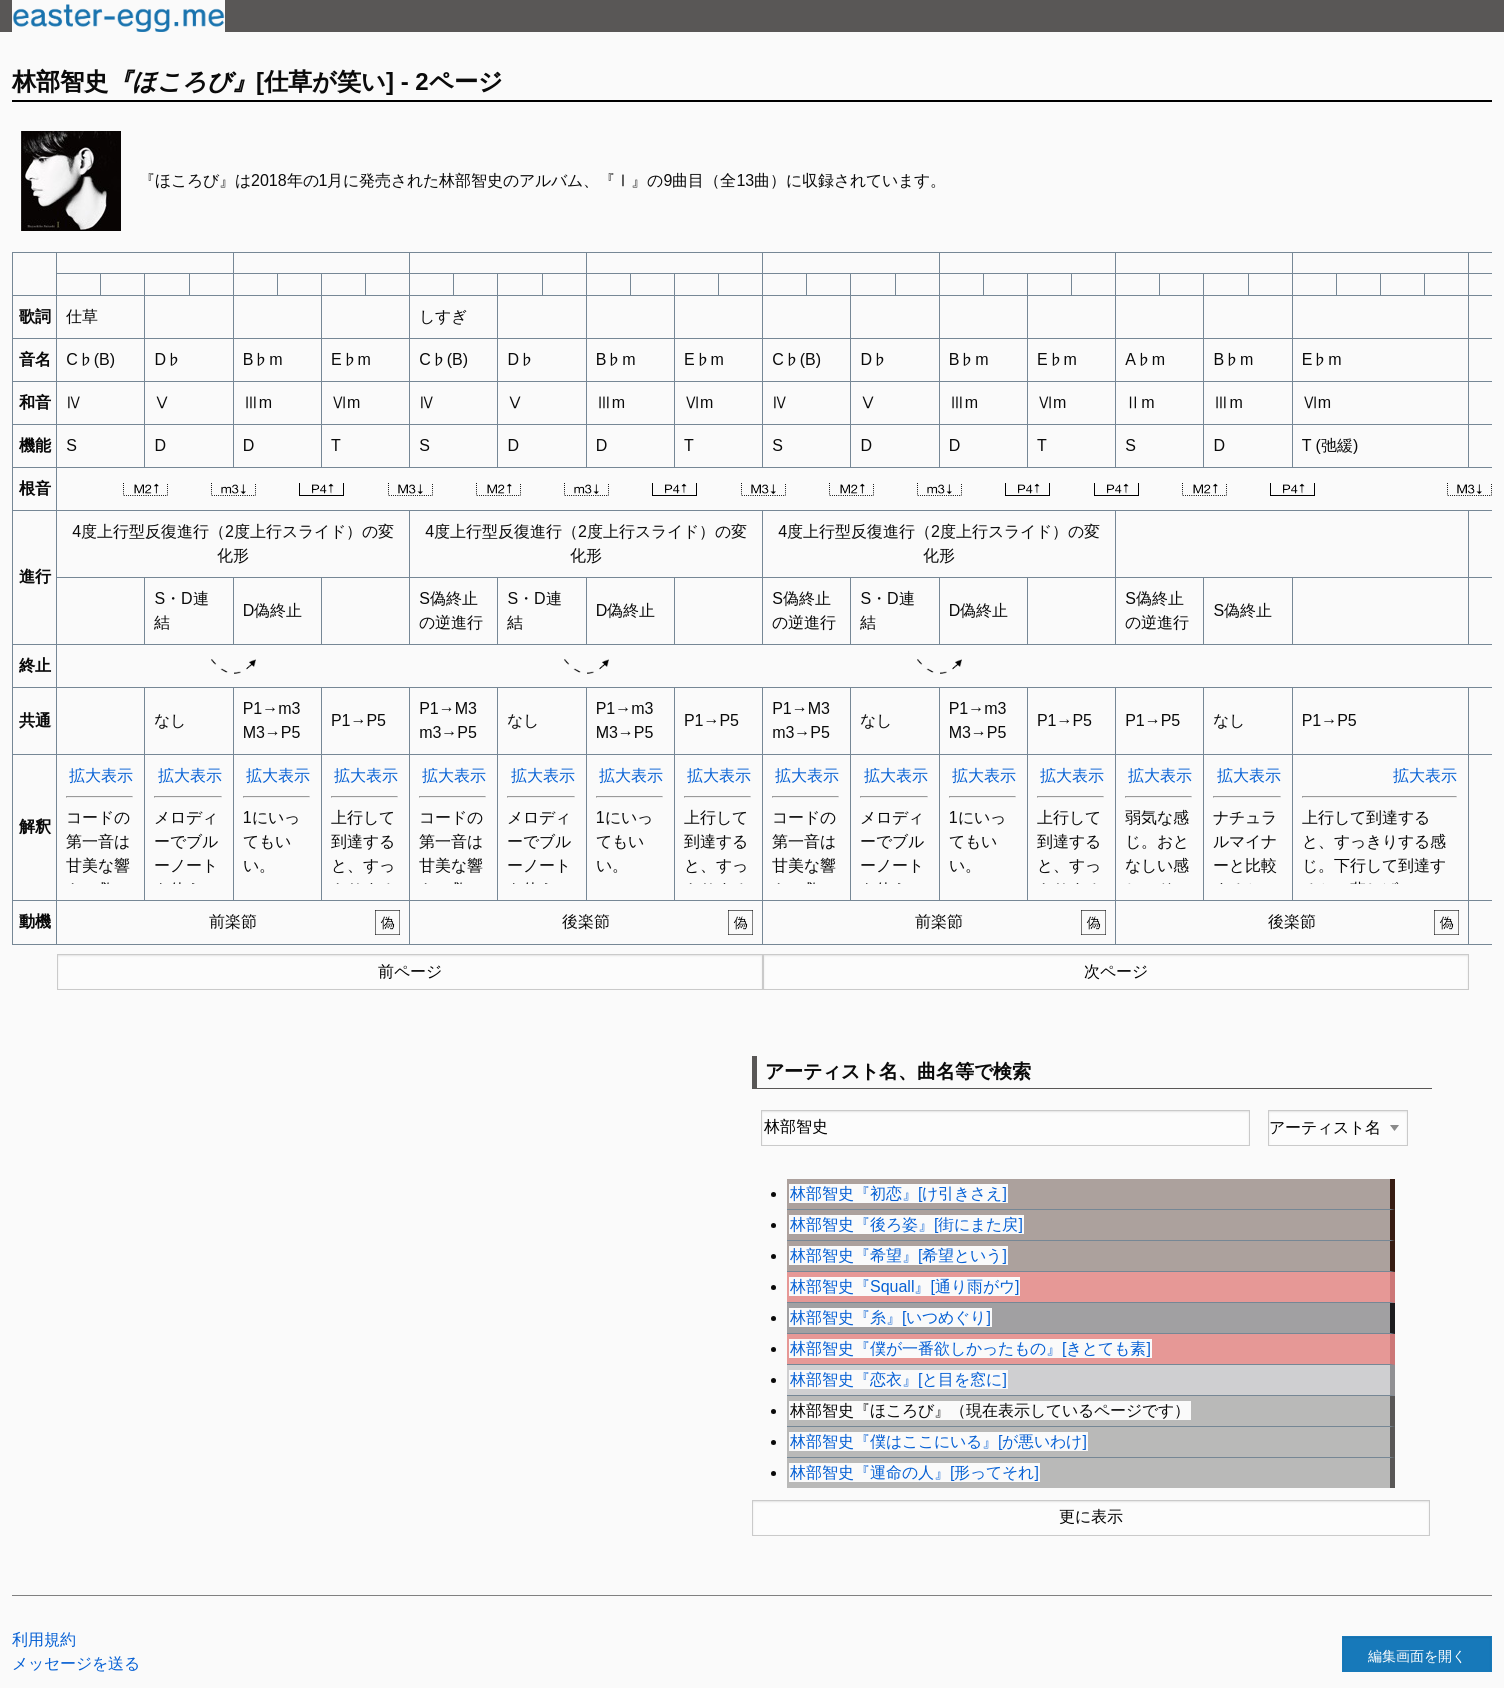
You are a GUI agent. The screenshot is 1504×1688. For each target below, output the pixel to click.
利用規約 (44, 1639)
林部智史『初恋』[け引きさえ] (898, 1193)
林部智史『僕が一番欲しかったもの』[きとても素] (970, 1348)
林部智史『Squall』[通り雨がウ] (904, 1286)
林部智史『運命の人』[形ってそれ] (914, 1472)
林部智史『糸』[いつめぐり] (890, 1317)
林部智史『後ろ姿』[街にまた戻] (906, 1224)
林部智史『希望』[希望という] (898, 1255)
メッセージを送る (76, 1663)
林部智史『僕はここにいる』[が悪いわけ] (938, 1441)
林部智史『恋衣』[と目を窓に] (898, 1379)
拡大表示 (101, 775)
